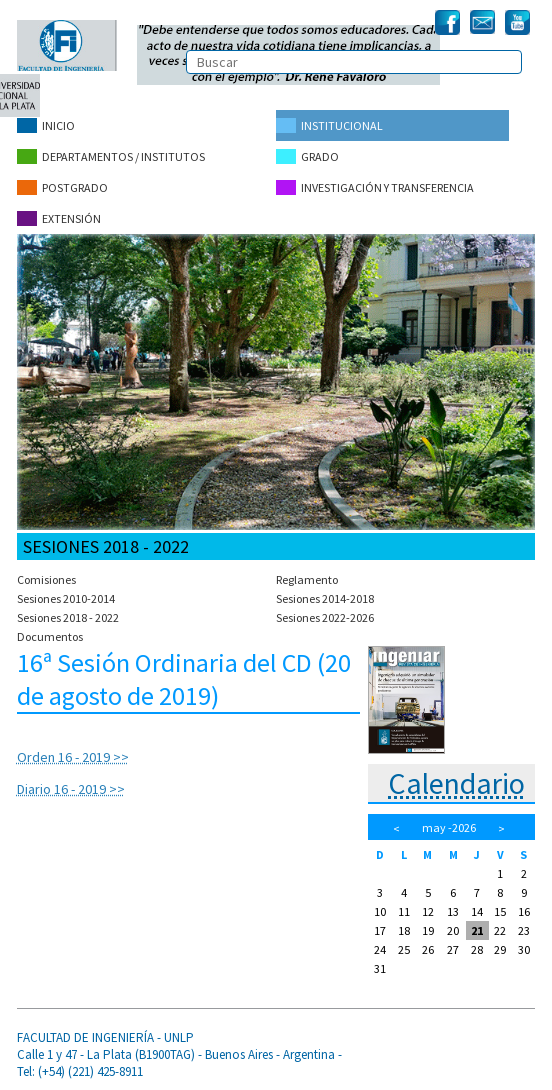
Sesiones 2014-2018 (325, 598)
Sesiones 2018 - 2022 (68, 617)
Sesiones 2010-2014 (66, 598)
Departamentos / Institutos (111, 156)
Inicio (46, 125)
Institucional (329, 125)
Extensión (59, 218)
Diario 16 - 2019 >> (71, 789)
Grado (307, 156)
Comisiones (46, 579)
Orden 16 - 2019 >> (73, 757)
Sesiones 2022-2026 (325, 617)
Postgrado (62, 187)
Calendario (456, 783)
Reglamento (307, 579)
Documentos (50, 636)
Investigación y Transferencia (375, 187)
